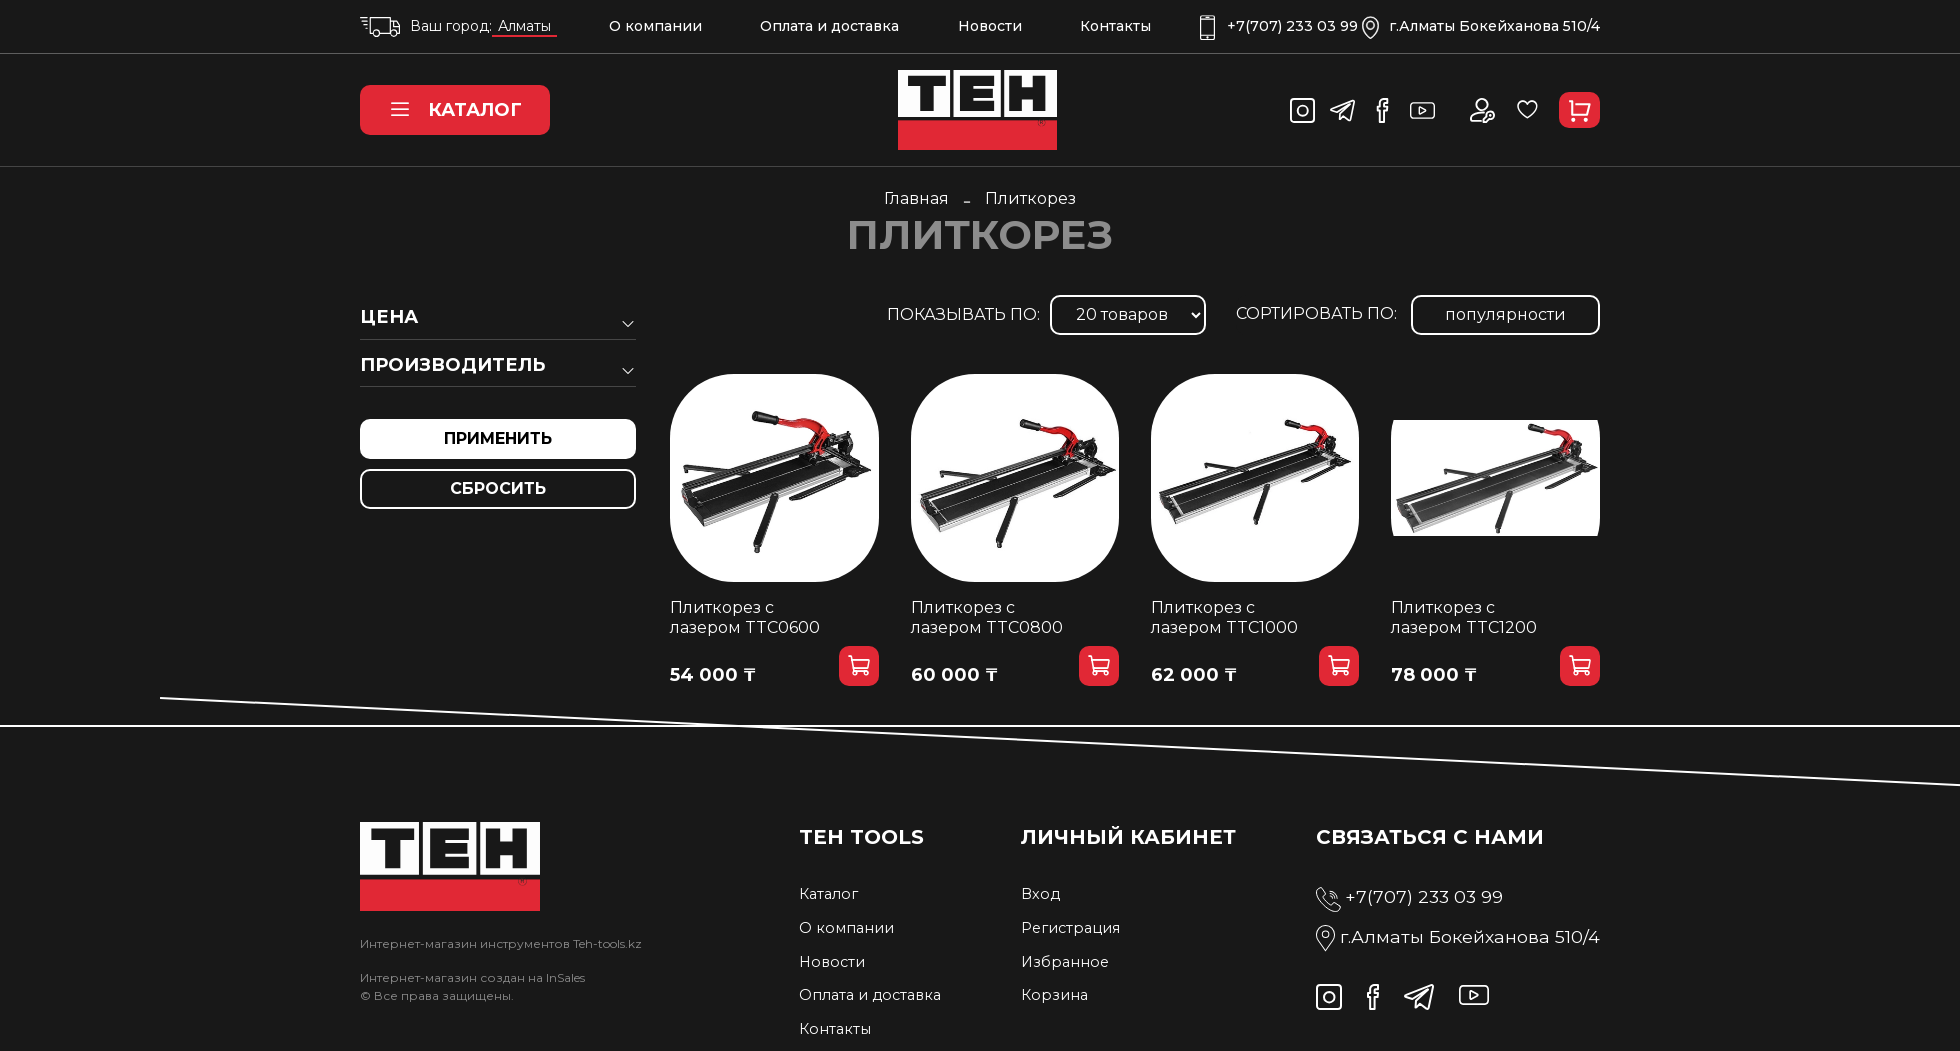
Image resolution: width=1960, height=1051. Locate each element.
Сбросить (498, 488)
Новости (990, 26)
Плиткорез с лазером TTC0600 (745, 617)
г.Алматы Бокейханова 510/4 (1481, 26)
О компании (655, 26)
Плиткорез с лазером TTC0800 (987, 617)
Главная (916, 198)
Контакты (1115, 26)
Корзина (1054, 995)
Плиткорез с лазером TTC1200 (1464, 617)
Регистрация (1070, 928)
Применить (498, 438)
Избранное (1065, 962)
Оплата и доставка (829, 26)
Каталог (455, 110)
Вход (1040, 894)
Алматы (524, 26)
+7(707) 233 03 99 (1279, 26)
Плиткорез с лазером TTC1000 (1224, 617)
